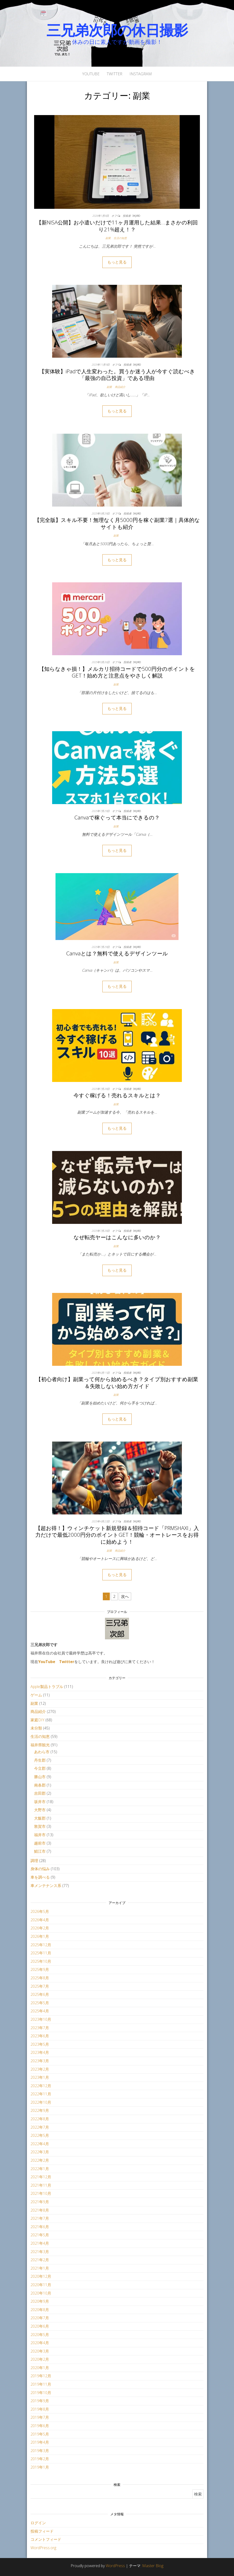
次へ (125, 1596)
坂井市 (40, 1801)
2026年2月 (40, 1928)
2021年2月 (40, 2259)
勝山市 (40, 1776)
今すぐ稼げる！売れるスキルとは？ (117, 1095)
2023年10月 (41, 2019)
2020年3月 (40, 2351)
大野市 (40, 1809)
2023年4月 (40, 2052)
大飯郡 (40, 1818)
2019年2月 (40, 2458)
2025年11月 (41, 1953)
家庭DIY (37, 1720)
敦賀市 (40, 1826)
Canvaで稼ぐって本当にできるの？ (117, 817)
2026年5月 (40, 1911)
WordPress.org (43, 2547)
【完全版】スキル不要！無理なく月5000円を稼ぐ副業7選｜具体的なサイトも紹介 (117, 523)
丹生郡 (40, 1760)
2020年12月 (41, 2276)
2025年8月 (40, 1977)
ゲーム (36, 1695)
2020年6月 (40, 2326)
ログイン (38, 2522)
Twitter (114, 73)
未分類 (36, 1728)
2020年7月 (40, 2317)
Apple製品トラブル (47, 1686)
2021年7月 (40, 2218)
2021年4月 (40, 2243)
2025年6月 (40, 1994)
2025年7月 (40, 1986)
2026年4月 (40, 1919)
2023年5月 (40, 2044)
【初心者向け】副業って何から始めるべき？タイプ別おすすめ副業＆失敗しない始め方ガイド (117, 1382)
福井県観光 (40, 1744)
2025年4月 (40, 2011)
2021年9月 (40, 2201)
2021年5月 (40, 2234)
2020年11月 (41, 2284)
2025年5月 (40, 2002)
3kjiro (136, 215)
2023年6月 (40, 2036)
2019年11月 (41, 2384)
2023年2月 (40, 2069)
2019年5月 (40, 2434)
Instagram (140, 73)
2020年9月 (40, 2301)
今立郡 (40, 1768)
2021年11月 (41, 2185)
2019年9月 (40, 2400)
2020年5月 (40, 2334)
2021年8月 (40, 2210)
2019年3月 (40, 2450)
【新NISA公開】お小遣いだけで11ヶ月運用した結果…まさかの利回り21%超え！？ (117, 226)
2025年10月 (41, 1961)
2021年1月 (40, 2268)
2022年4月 (40, 2143)
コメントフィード (46, 2539)
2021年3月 (40, 2251)
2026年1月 (40, 1936)
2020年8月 (40, 2309)
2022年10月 (41, 2102)
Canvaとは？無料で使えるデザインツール (117, 953)
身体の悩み (40, 1868)
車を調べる (40, 1877)
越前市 (40, 1843)
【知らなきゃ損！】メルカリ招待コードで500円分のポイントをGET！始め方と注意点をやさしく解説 (117, 672)
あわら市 (41, 1751)
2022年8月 (40, 2118)
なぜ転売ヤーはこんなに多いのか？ (117, 1237)
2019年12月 (41, 2375)
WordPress (115, 2565)
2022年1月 (40, 2168)
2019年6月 (40, 2425)
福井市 (40, 1834)
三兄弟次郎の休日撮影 (117, 30)
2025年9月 (40, 1969)
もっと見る (117, 262)
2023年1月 (40, 2077)
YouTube (90, 73)
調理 (34, 1860)
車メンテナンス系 (46, 1885)
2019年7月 (40, 2417)
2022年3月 (40, 2152)
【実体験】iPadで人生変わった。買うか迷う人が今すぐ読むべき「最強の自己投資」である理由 (117, 375)
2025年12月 (41, 1944)
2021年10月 (41, 2193)
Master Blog (152, 2565)
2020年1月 (40, 2367)
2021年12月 (41, 2176)
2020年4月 (40, 2342)
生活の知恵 (120, 238)
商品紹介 (120, 387)
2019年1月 (40, 2467)
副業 (108, 238)
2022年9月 (40, 2110)
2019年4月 (40, 2442)
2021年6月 (40, 2226)
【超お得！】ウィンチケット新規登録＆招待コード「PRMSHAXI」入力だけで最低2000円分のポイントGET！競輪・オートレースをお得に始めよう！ (117, 1534)
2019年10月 (41, 2392)
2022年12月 (41, 2085)
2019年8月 (40, 2409)
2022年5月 (40, 2135)
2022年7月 (40, 2127)
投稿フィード (42, 2531)
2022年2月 (40, 2160)
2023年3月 (40, 2060)
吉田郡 (40, 1793)
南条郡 (40, 1785)
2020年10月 (41, 2293)
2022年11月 (41, 2094)
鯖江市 (40, 1851)
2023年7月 (40, 2027)
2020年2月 (40, 2359)
